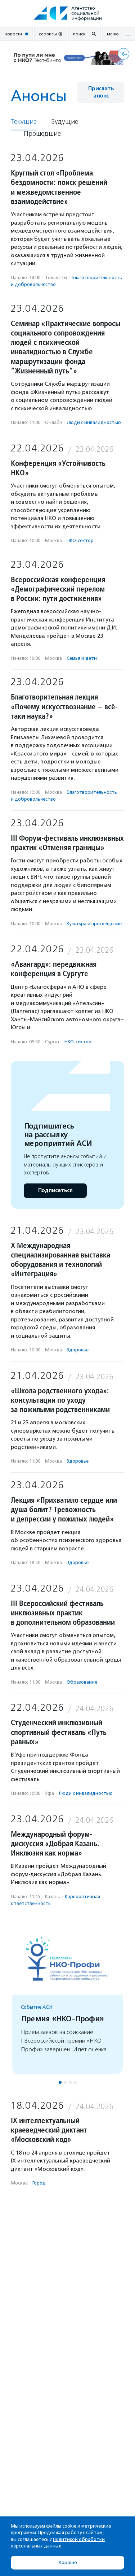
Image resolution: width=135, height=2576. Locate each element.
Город (39, 2183)
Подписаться (55, 1190)
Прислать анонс (101, 92)
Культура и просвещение (94, 923)
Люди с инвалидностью (94, 422)
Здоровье (78, 1349)
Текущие (24, 122)
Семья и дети (82, 658)
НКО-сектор (80, 540)
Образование (82, 1682)
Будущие (64, 122)
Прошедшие (42, 134)
